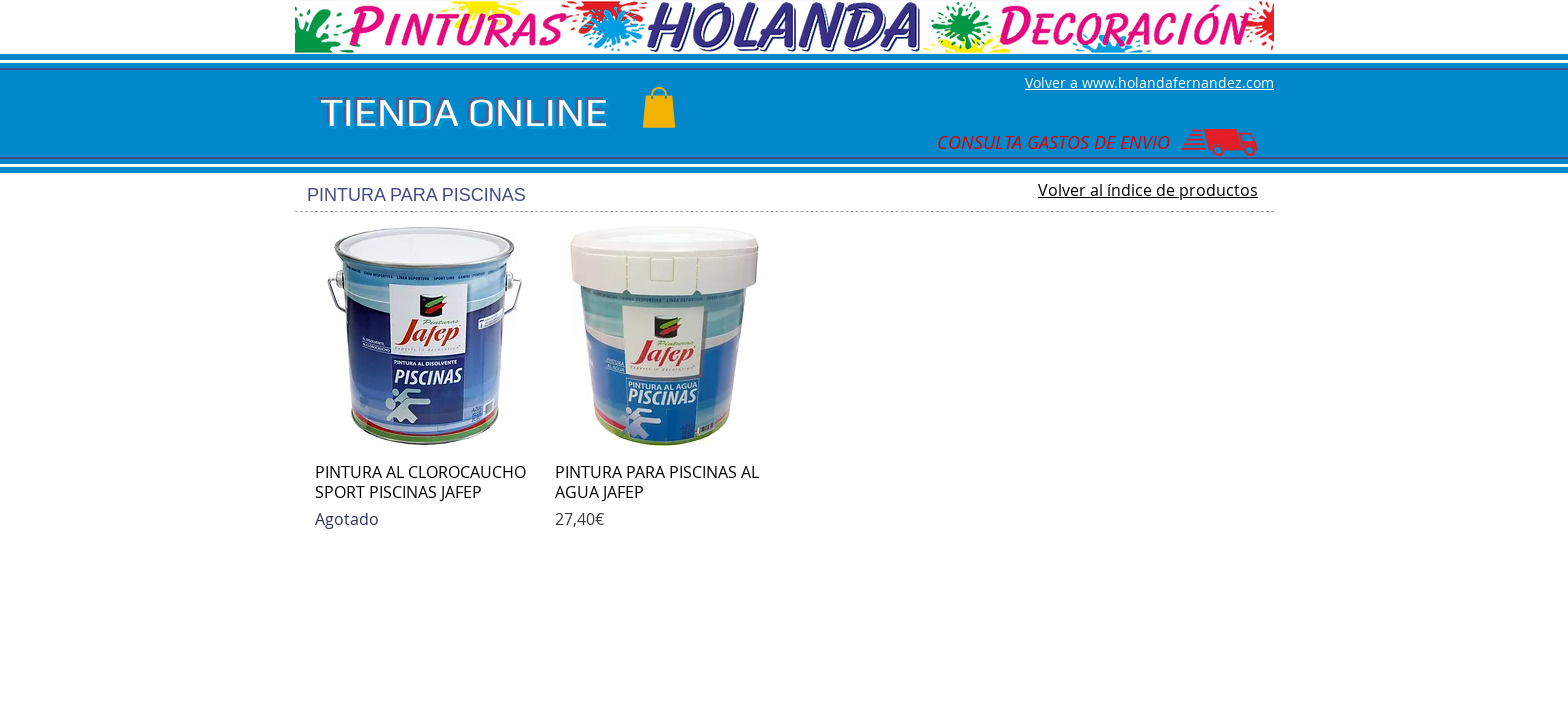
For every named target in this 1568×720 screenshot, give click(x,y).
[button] (659, 107)
